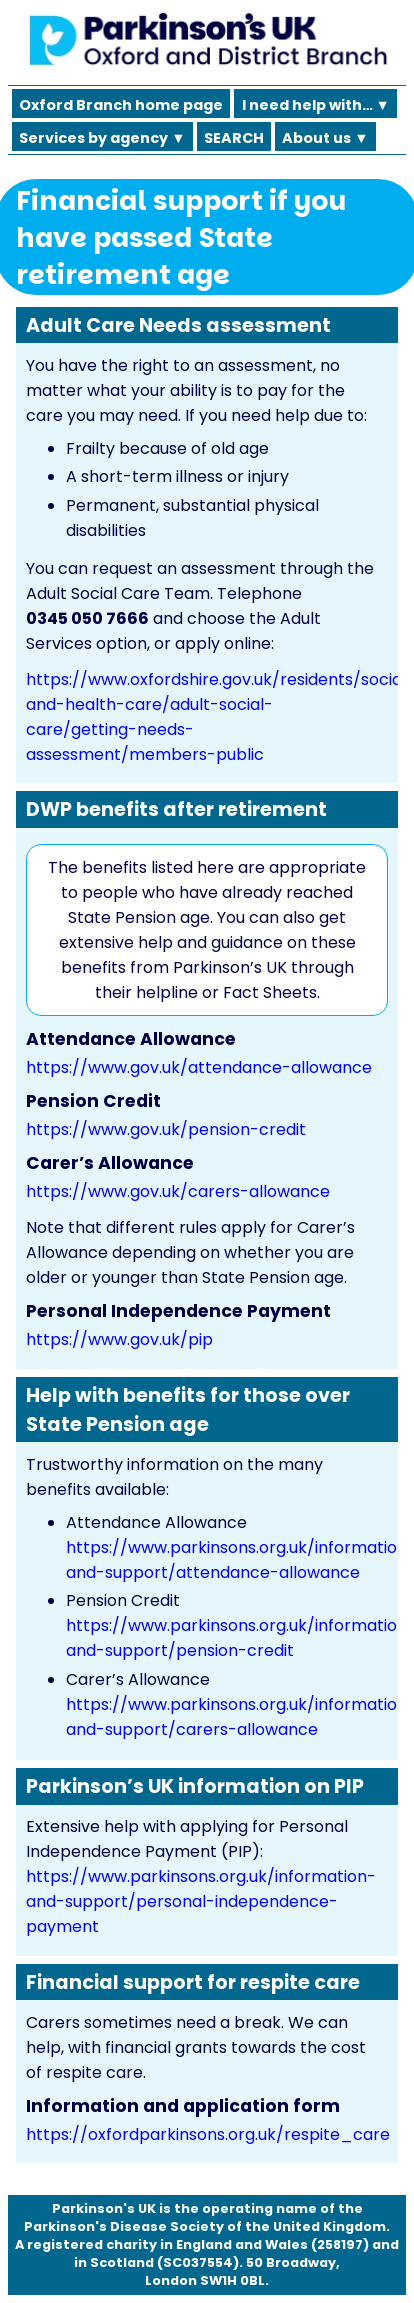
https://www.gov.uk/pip (119, 1339)
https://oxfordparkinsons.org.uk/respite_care (208, 2134)
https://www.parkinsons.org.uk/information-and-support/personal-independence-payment (201, 1901)
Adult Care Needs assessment (178, 325)
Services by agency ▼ (102, 138)
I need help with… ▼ (316, 105)
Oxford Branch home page (121, 105)
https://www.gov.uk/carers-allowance (178, 1191)
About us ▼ (325, 138)
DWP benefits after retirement (176, 809)
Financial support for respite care (193, 1982)
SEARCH (234, 138)
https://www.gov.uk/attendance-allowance (199, 1067)
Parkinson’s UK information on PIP (195, 1786)
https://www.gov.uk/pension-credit (166, 1129)
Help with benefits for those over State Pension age (188, 1410)
